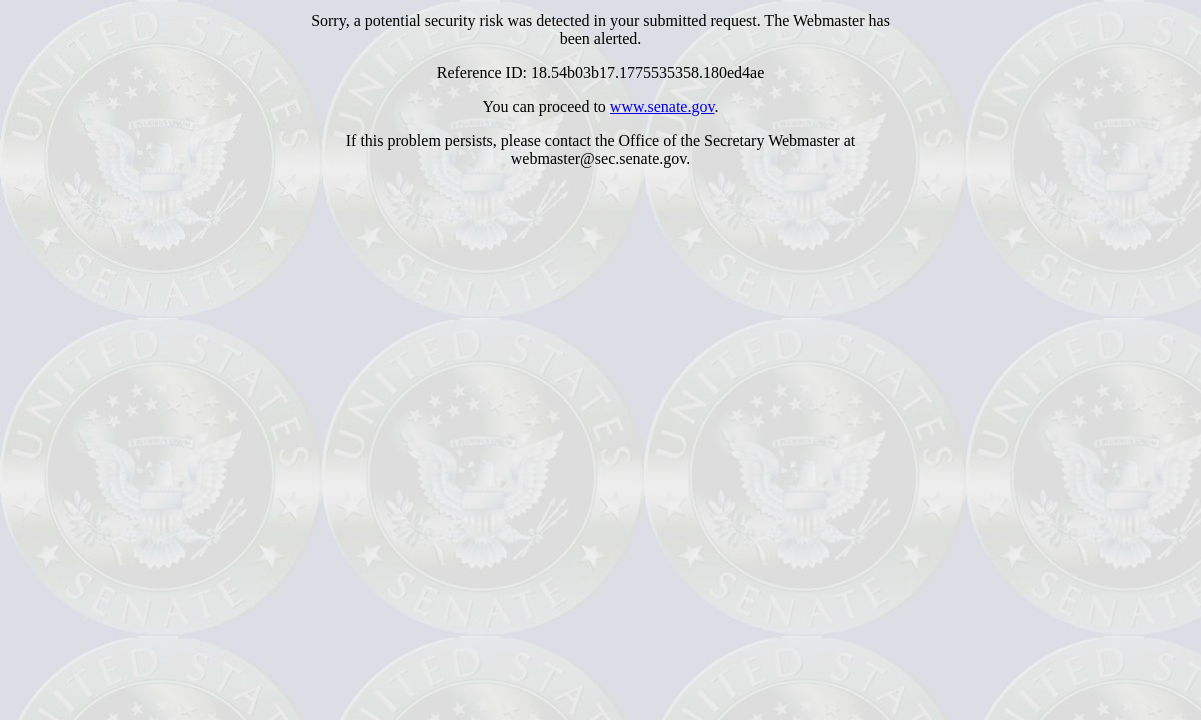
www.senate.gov (662, 106)
